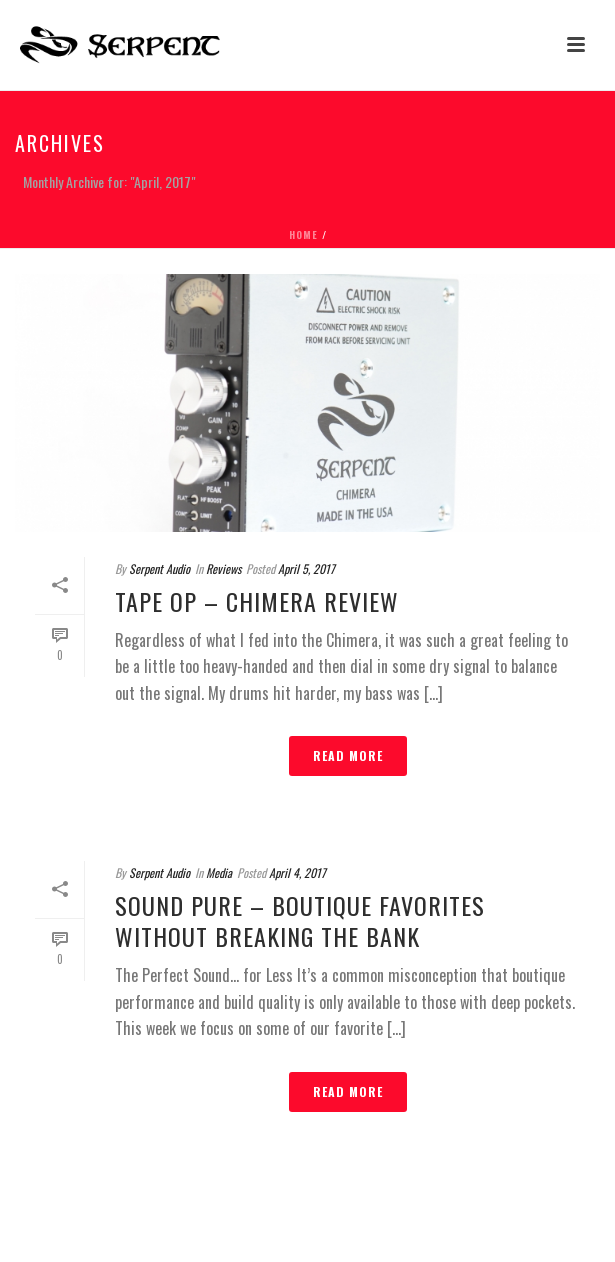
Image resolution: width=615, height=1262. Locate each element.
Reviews (223, 568)
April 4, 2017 (297, 872)
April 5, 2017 (306, 568)
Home (303, 234)
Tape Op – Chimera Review (257, 601)
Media (219, 872)
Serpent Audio (159, 568)
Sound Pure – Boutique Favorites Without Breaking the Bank (300, 920)
